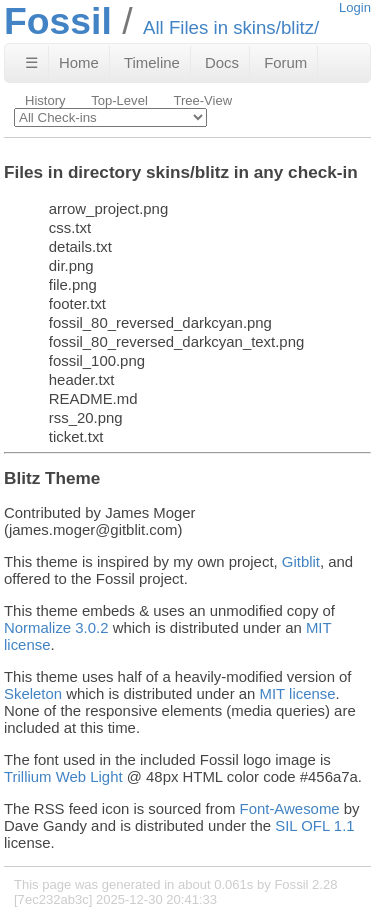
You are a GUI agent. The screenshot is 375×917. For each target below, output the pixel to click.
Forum (285, 62)
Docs (222, 62)
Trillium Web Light (63, 776)
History (45, 100)
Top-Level (119, 100)
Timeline (152, 62)
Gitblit (301, 561)
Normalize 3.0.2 (56, 627)
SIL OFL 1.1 (314, 825)
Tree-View (202, 100)
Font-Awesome (290, 808)
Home (79, 62)
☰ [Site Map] (31, 62)
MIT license (298, 693)
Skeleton (33, 693)
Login (355, 7)
